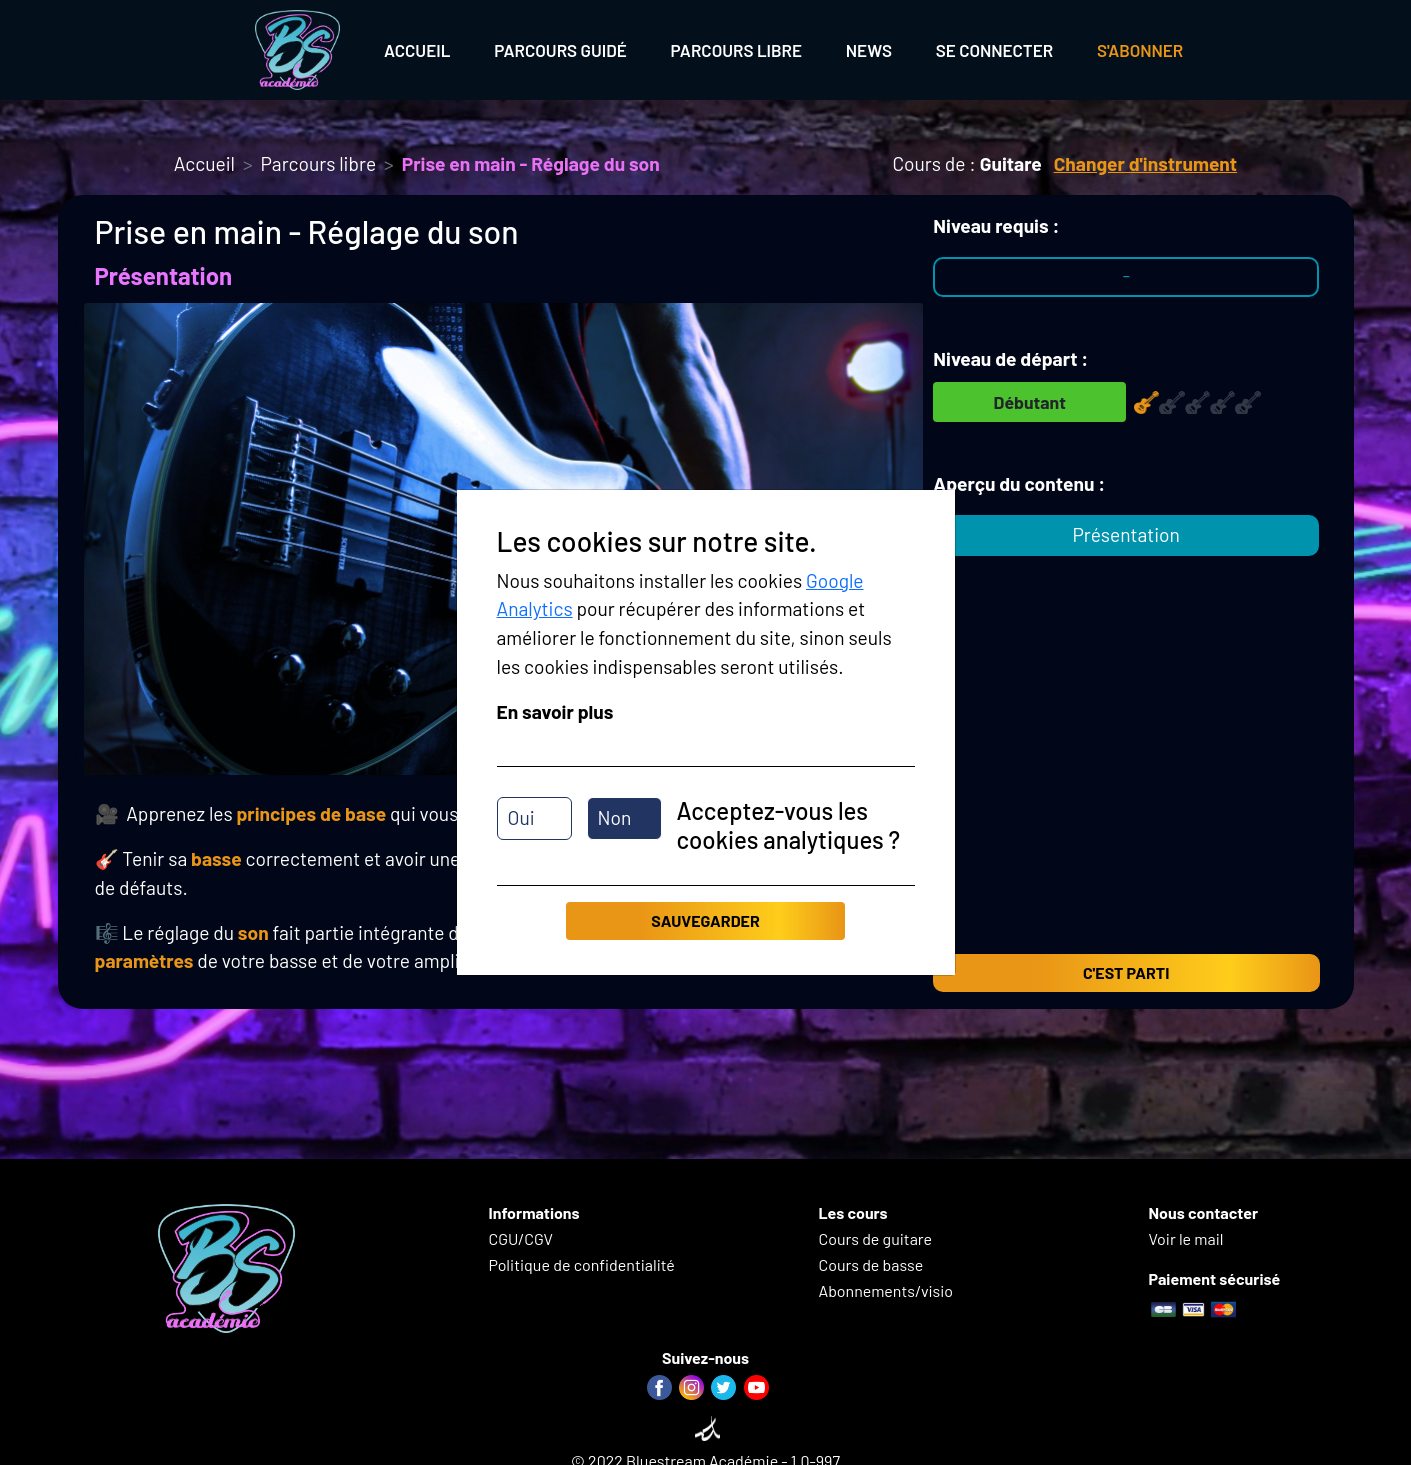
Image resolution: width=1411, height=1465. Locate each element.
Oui (521, 817)
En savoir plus (555, 711)
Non (615, 817)
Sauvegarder (705, 920)
